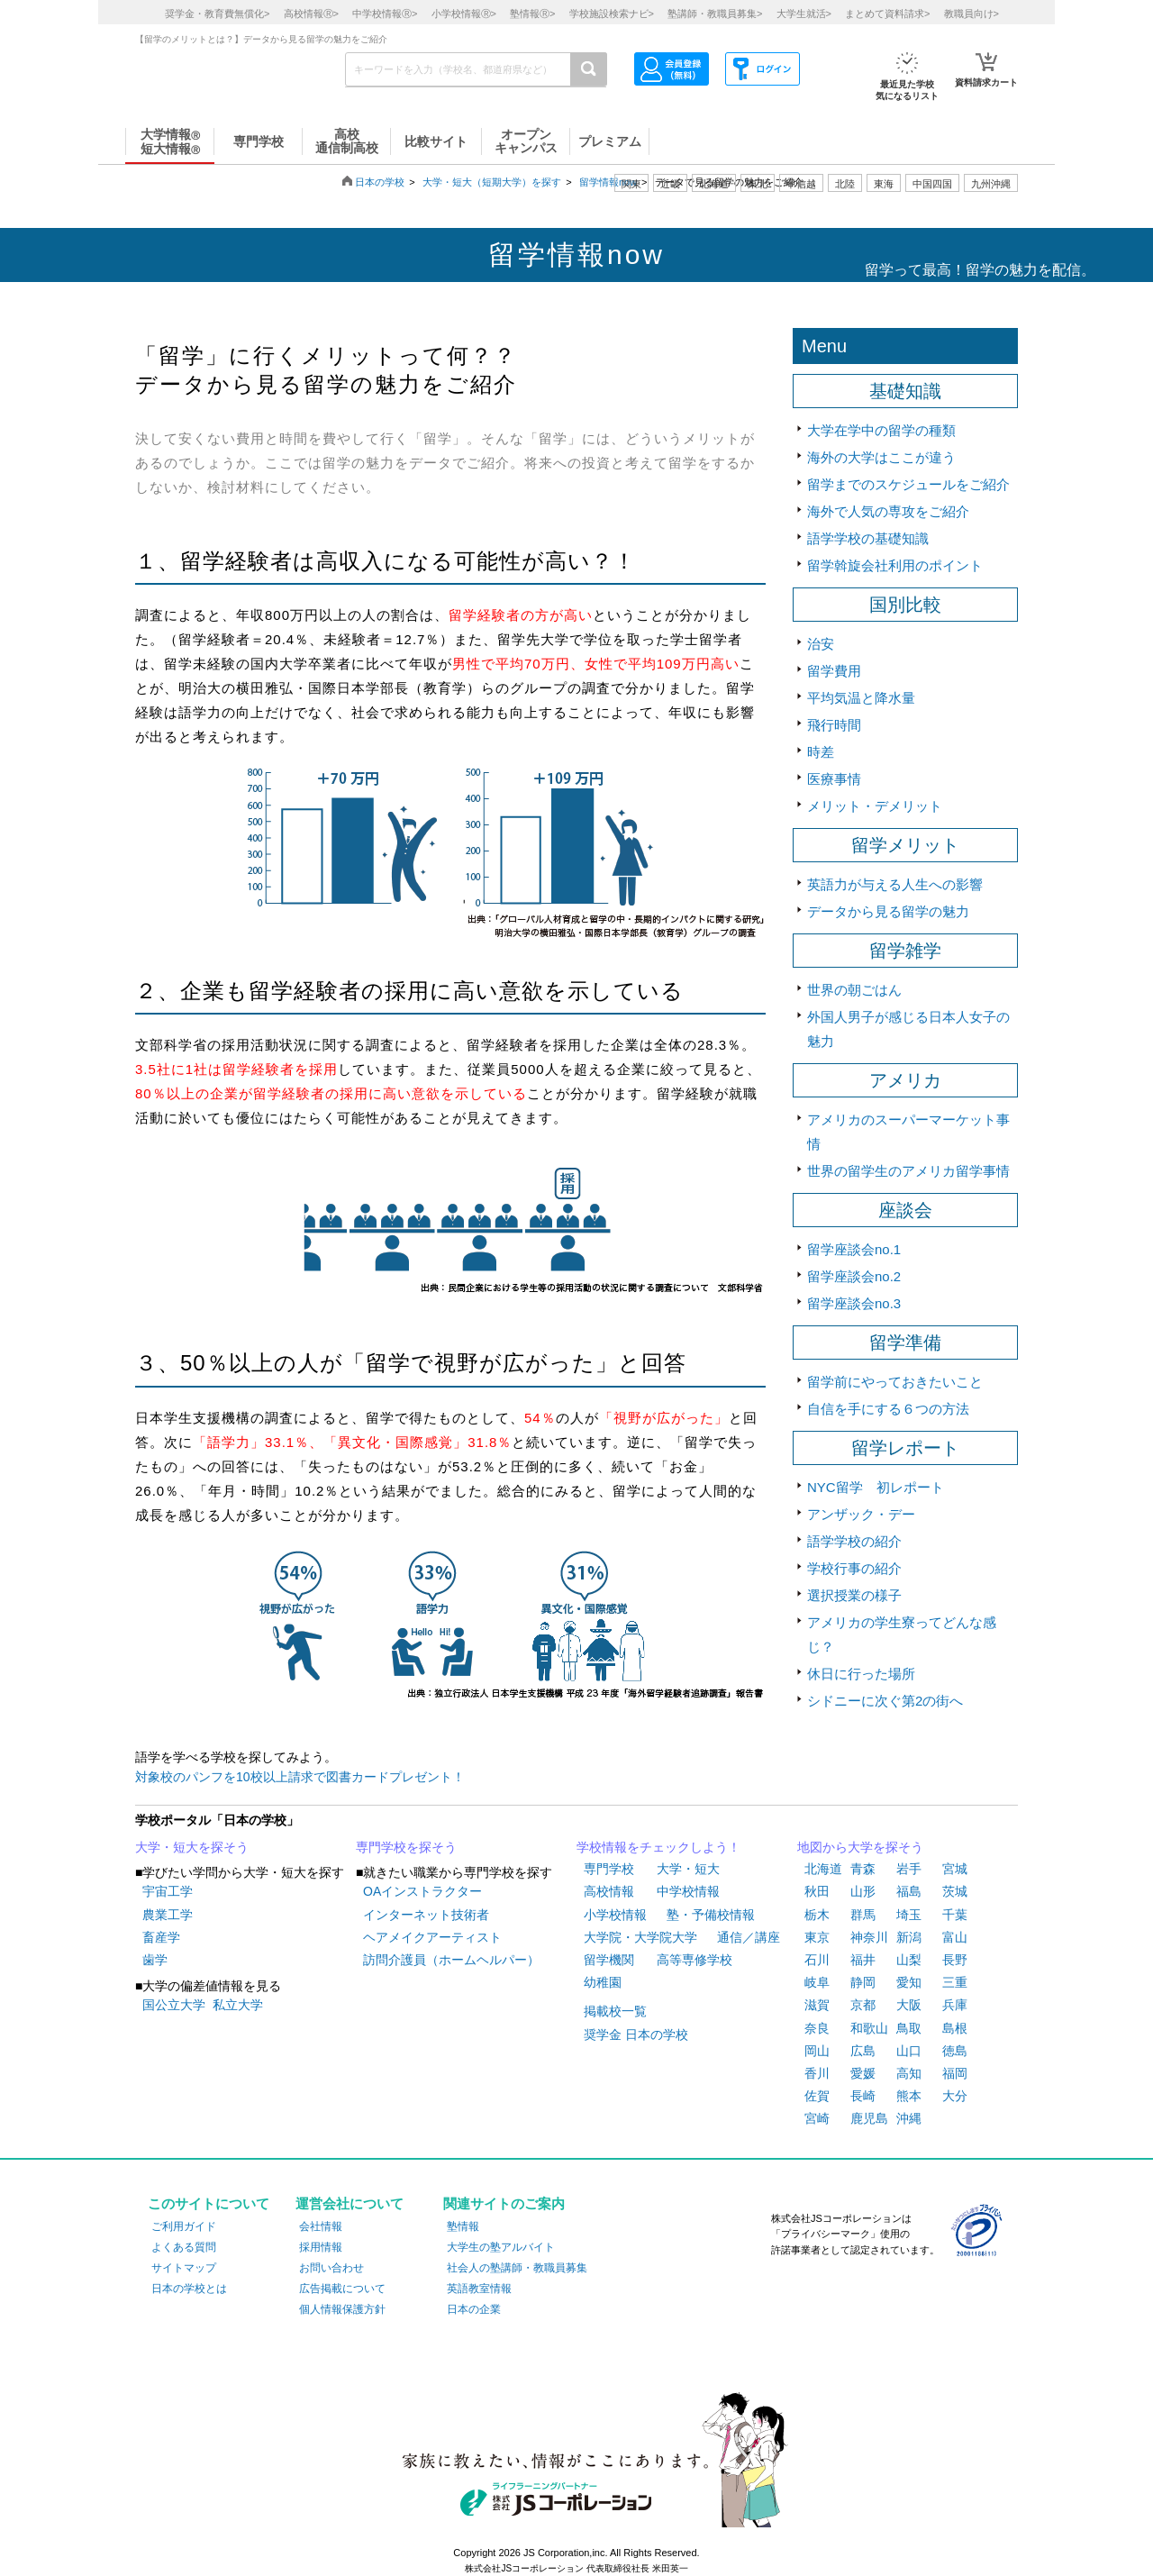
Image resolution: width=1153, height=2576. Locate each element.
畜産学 (161, 1937)
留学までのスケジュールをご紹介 (908, 484)
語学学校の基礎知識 (868, 538)
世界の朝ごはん (854, 989)
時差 (820, 752)
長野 (954, 1959)
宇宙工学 (167, 1891)
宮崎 (817, 2118)
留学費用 (834, 670)
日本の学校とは (189, 2288)
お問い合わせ (331, 2268)
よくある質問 (183, 2247)
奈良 (817, 2028)
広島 (863, 2051)
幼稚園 (603, 1982)
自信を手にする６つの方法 (888, 1408)
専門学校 (609, 1868)
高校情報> (311, 13)
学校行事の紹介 (854, 1568)
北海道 (714, 183)
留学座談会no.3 (854, 1303)
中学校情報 (688, 1891)
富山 (954, 1937)
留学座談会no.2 (854, 1276)
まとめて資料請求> (887, 13)
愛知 (908, 1982)
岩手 (908, 1868)
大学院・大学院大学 (640, 1937)
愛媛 (863, 2073)
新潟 (908, 1937)
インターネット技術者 (426, 1914)
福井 (863, 1959)
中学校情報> (384, 13)
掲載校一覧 (615, 2011)
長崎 (863, 2096)
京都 (863, 2005)
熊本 (908, 2096)
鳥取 (908, 2028)
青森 (863, 1868)
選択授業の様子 (854, 1595)
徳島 (954, 2051)
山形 (863, 1891)
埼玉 (908, 1914)
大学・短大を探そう (192, 1847)
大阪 (908, 2005)
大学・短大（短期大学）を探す (491, 182)
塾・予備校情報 (711, 1914)
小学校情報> (463, 13)
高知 (908, 2073)
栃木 (817, 1914)
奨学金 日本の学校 (636, 2034)
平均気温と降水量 (861, 697)
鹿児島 (869, 2118)
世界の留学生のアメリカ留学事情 (908, 1171)
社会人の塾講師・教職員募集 (517, 2268)
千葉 (954, 1914)
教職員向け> (971, 13)
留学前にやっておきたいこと (895, 1381)
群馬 (863, 1914)
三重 (954, 1982)
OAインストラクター (422, 1891)
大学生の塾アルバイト (501, 2247)
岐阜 (817, 1982)
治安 (820, 643)
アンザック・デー (861, 1514)
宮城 (954, 1868)
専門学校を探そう (406, 1847)
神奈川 (869, 1937)
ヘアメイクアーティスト (432, 1937)
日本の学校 (379, 182)
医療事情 (834, 779)
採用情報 (320, 2247)
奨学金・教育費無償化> (217, 13)
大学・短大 (688, 1868)
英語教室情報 (479, 2288)
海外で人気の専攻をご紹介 (888, 511)
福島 (908, 1891)
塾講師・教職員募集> (714, 13)
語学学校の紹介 (854, 1541)
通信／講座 (748, 1937)
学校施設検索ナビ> (611, 13)
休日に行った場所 (861, 1673)
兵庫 (954, 2005)
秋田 (817, 1891)
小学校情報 (615, 1914)
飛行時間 (834, 725)
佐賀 (817, 2096)
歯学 (155, 1959)
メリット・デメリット (874, 806)
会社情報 (320, 2226)
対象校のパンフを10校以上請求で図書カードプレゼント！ (300, 1777)
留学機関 (609, 1959)
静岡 (863, 1982)
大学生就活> (803, 13)
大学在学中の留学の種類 (881, 430)
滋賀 (817, 2005)
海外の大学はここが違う (881, 457)
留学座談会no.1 (854, 1249)
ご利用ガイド (183, 2226)
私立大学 (238, 2005)
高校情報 (609, 1891)
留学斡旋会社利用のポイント (895, 565)
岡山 (817, 2051)
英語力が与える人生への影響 (895, 884)
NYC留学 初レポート (875, 1487)
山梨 (908, 1959)
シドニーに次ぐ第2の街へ (885, 1700)
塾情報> (532, 13)
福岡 (954, 2073)
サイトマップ (183, 2268)
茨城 (954, 1891)
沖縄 (908, 2118)
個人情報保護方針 (342, 2309)
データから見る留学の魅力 (888, 911)
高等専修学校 (694, 1959)
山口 (908, 2051)
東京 (817, 1937)
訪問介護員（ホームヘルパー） (451, 1959)
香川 (817, 2073)
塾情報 (463, 2226)
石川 (817, 1959)
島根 (954, 2028)
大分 (954, 2096)
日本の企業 (474, 2309)
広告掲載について (342, 2288)
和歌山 (869, 2028)
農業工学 (167, 1914)
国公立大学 (173, 2005)
